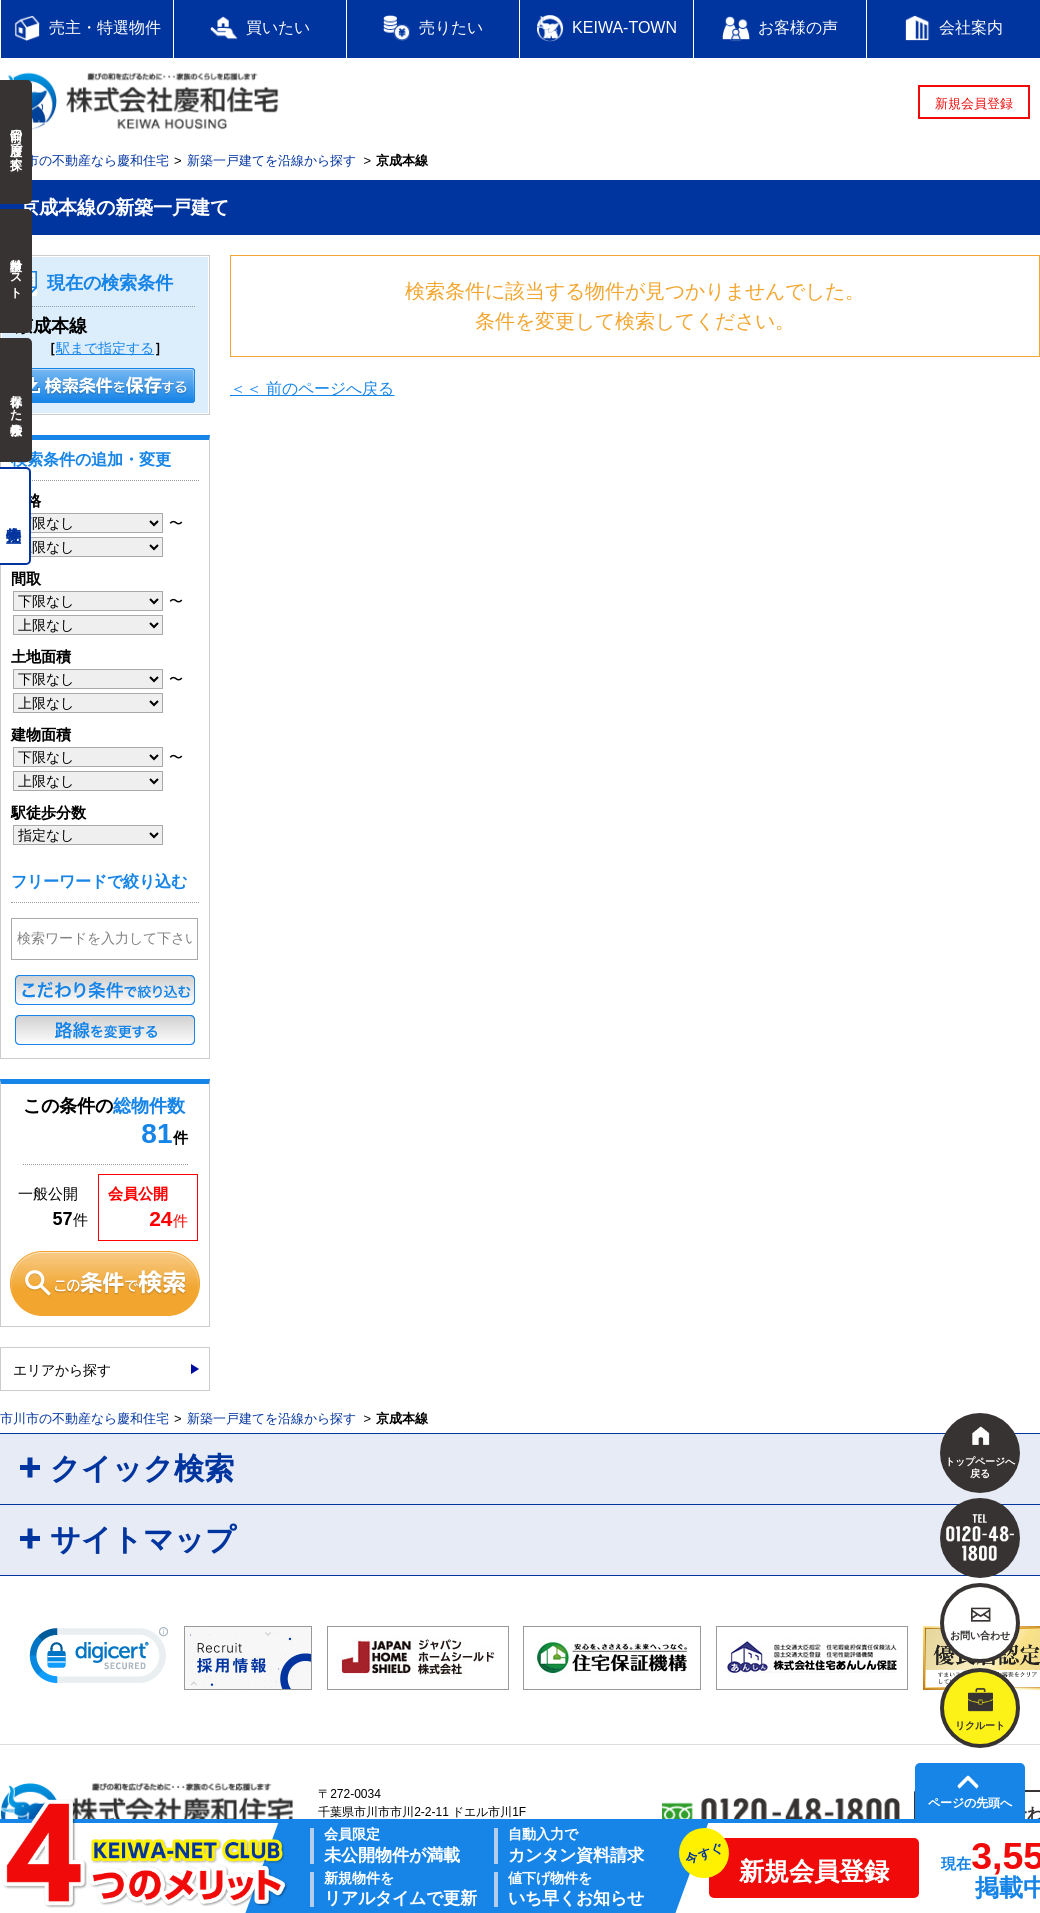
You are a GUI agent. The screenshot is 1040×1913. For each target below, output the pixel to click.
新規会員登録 (974, 103)
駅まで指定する (105, 348)
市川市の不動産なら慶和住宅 (84, 160)
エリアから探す (62, 1370)
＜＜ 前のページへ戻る (312, 388)
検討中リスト (16, 271)
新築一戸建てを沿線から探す (271, 160)
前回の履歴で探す (16, 142)
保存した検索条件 (16, 400)
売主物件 (15, 516)
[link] (99, 1660)
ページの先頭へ (970, 1803)
